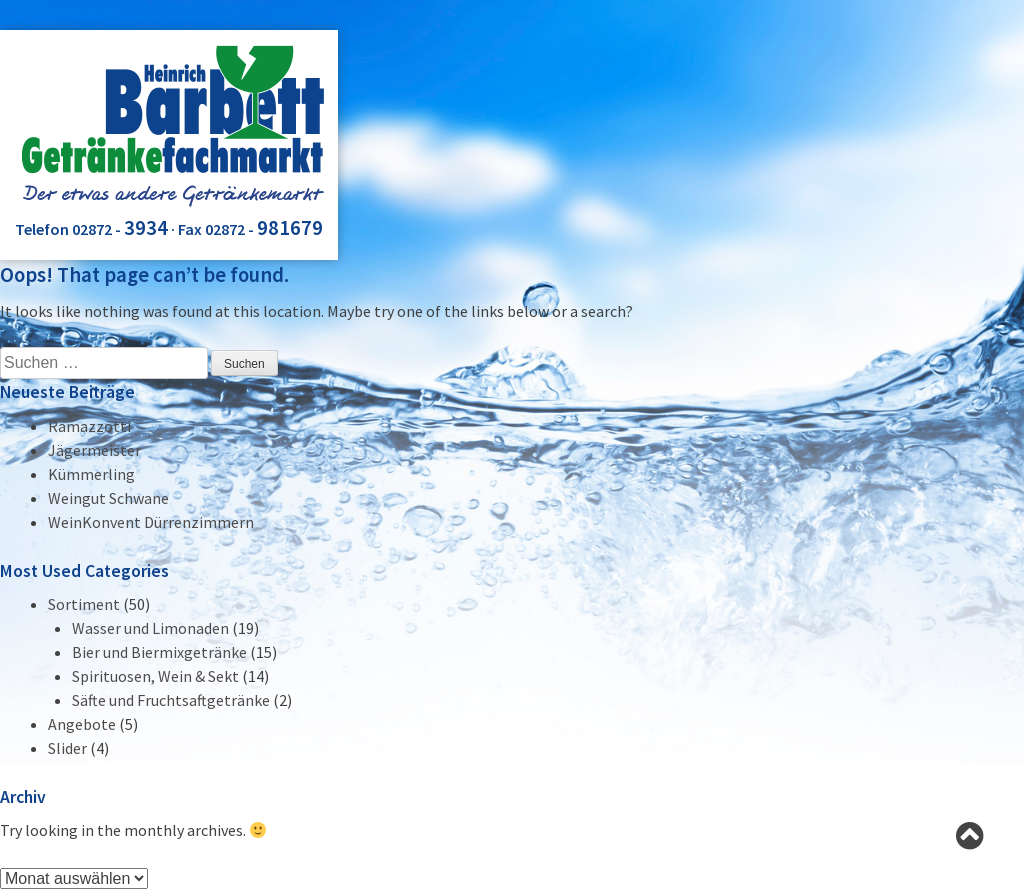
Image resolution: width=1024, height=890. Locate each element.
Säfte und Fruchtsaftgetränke (171, 700)
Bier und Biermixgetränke (159, 652)
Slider (67, 748)
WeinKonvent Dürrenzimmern (151, 522)
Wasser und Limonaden (150, 628)
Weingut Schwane (108, 498)
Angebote (82, 724)
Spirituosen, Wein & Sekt (155, 676)
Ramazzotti (89, 426)
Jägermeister (94, 450)
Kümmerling (91, 474)
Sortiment (84, 604)
